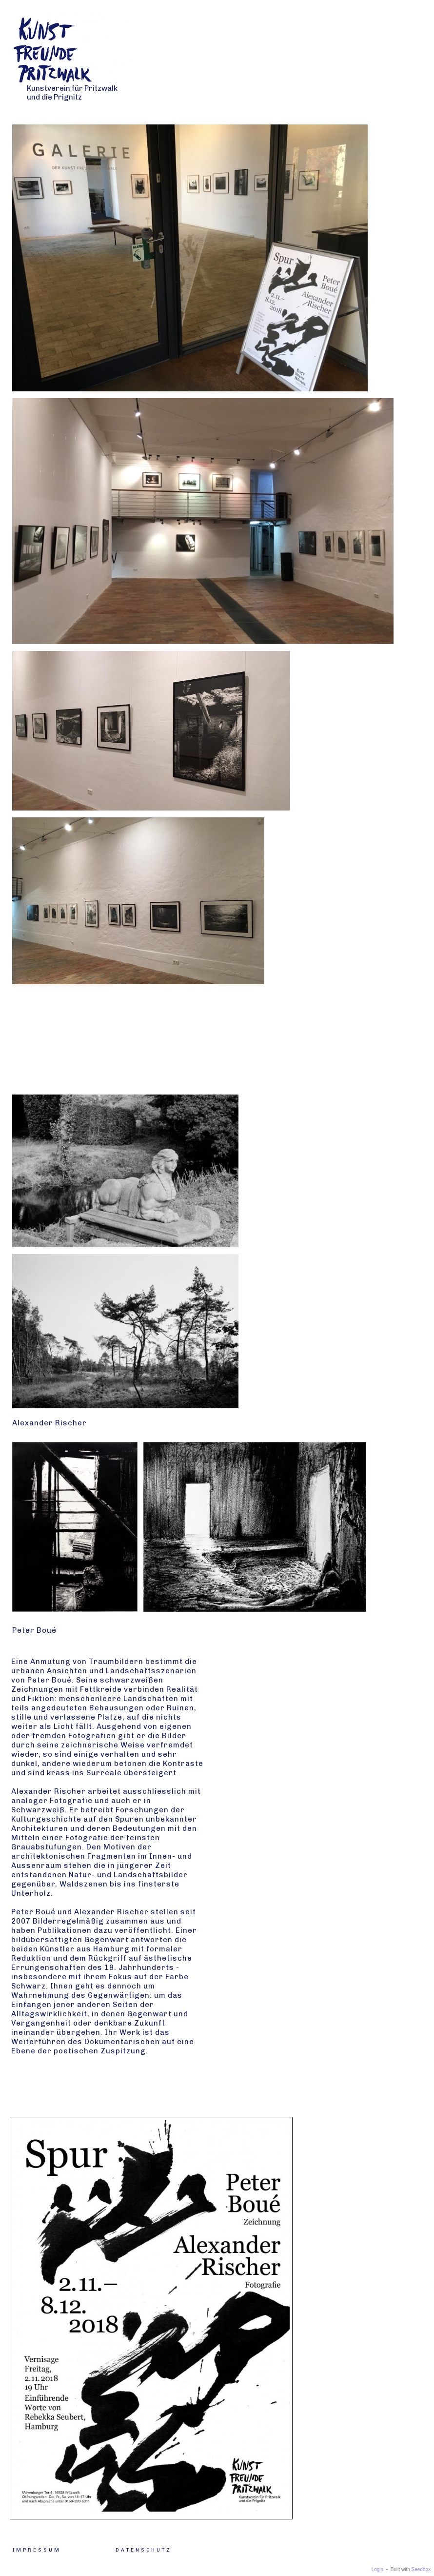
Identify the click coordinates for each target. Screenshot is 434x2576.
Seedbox (421, 2569)
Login (377, 2569)
